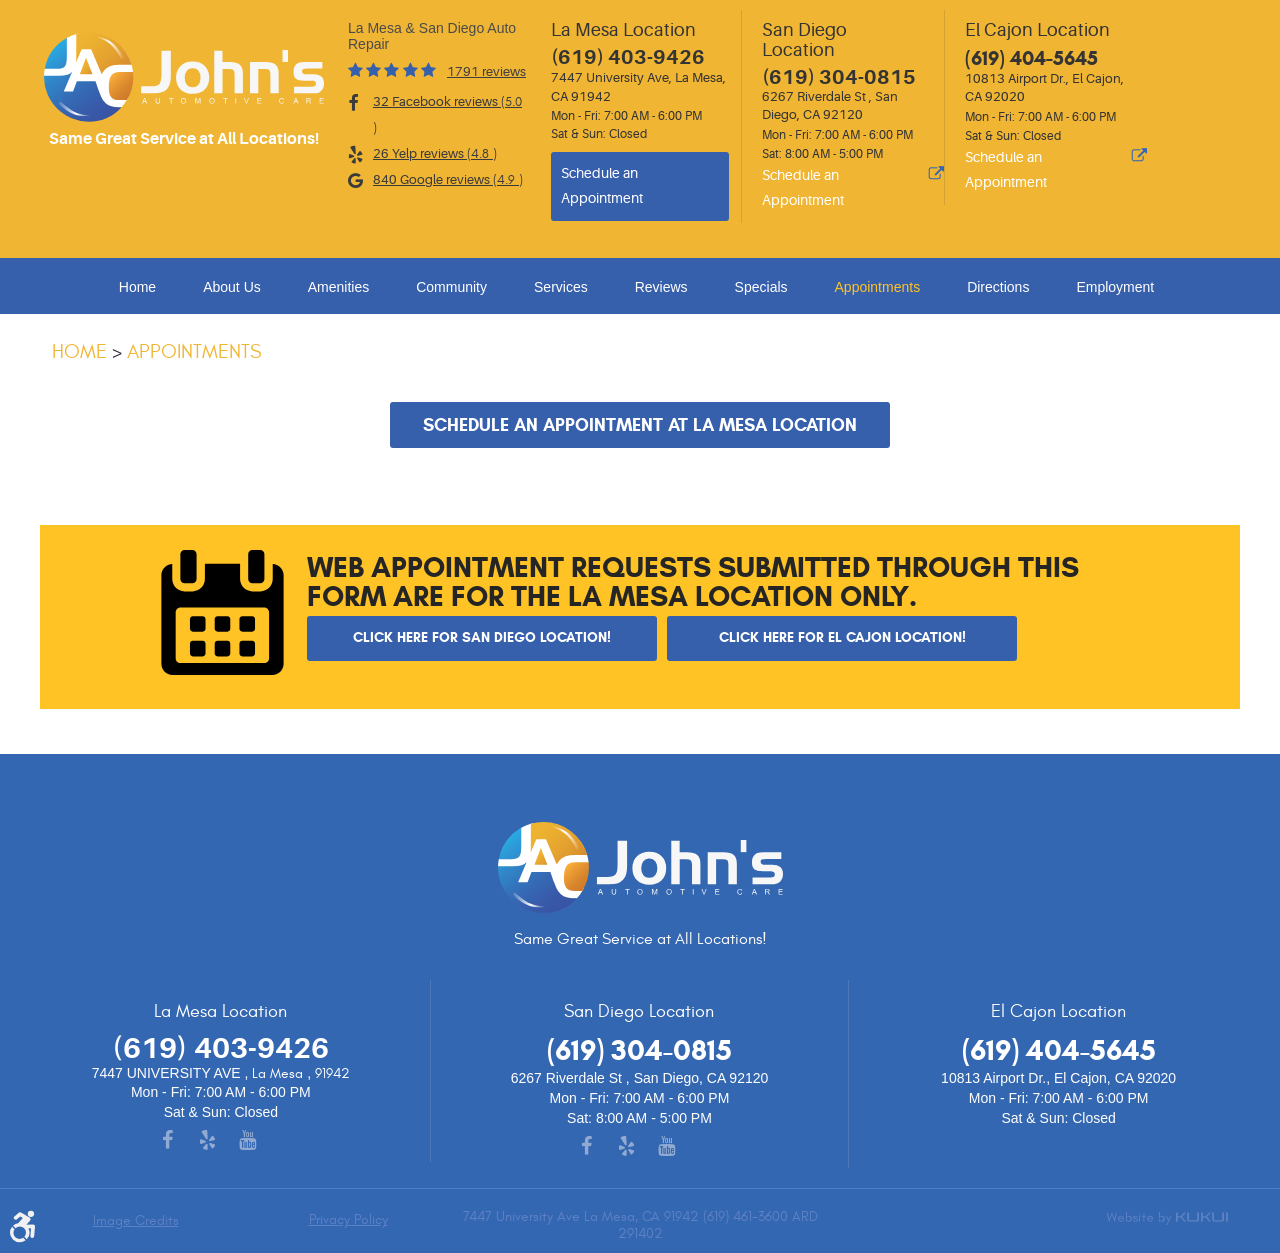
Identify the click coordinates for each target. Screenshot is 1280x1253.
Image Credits (136, 1220)
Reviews (661, 287)
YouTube (261, 1142)
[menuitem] (141, 287)
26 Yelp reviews (435, 154)
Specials (761, 287)
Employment (1115, 287)
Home (137, 287)
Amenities (338, 287)
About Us (232, 287)
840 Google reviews (448, 180)
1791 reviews (486, 71)
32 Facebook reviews (447, 115)
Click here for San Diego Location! (482, 637)
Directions (998, 287)
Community (451, 287)
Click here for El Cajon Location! (842, 637)
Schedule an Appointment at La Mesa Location (640, 425)
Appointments (878, 287)
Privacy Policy (348, 1220)
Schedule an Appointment (602, 185)
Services (561, 287)
